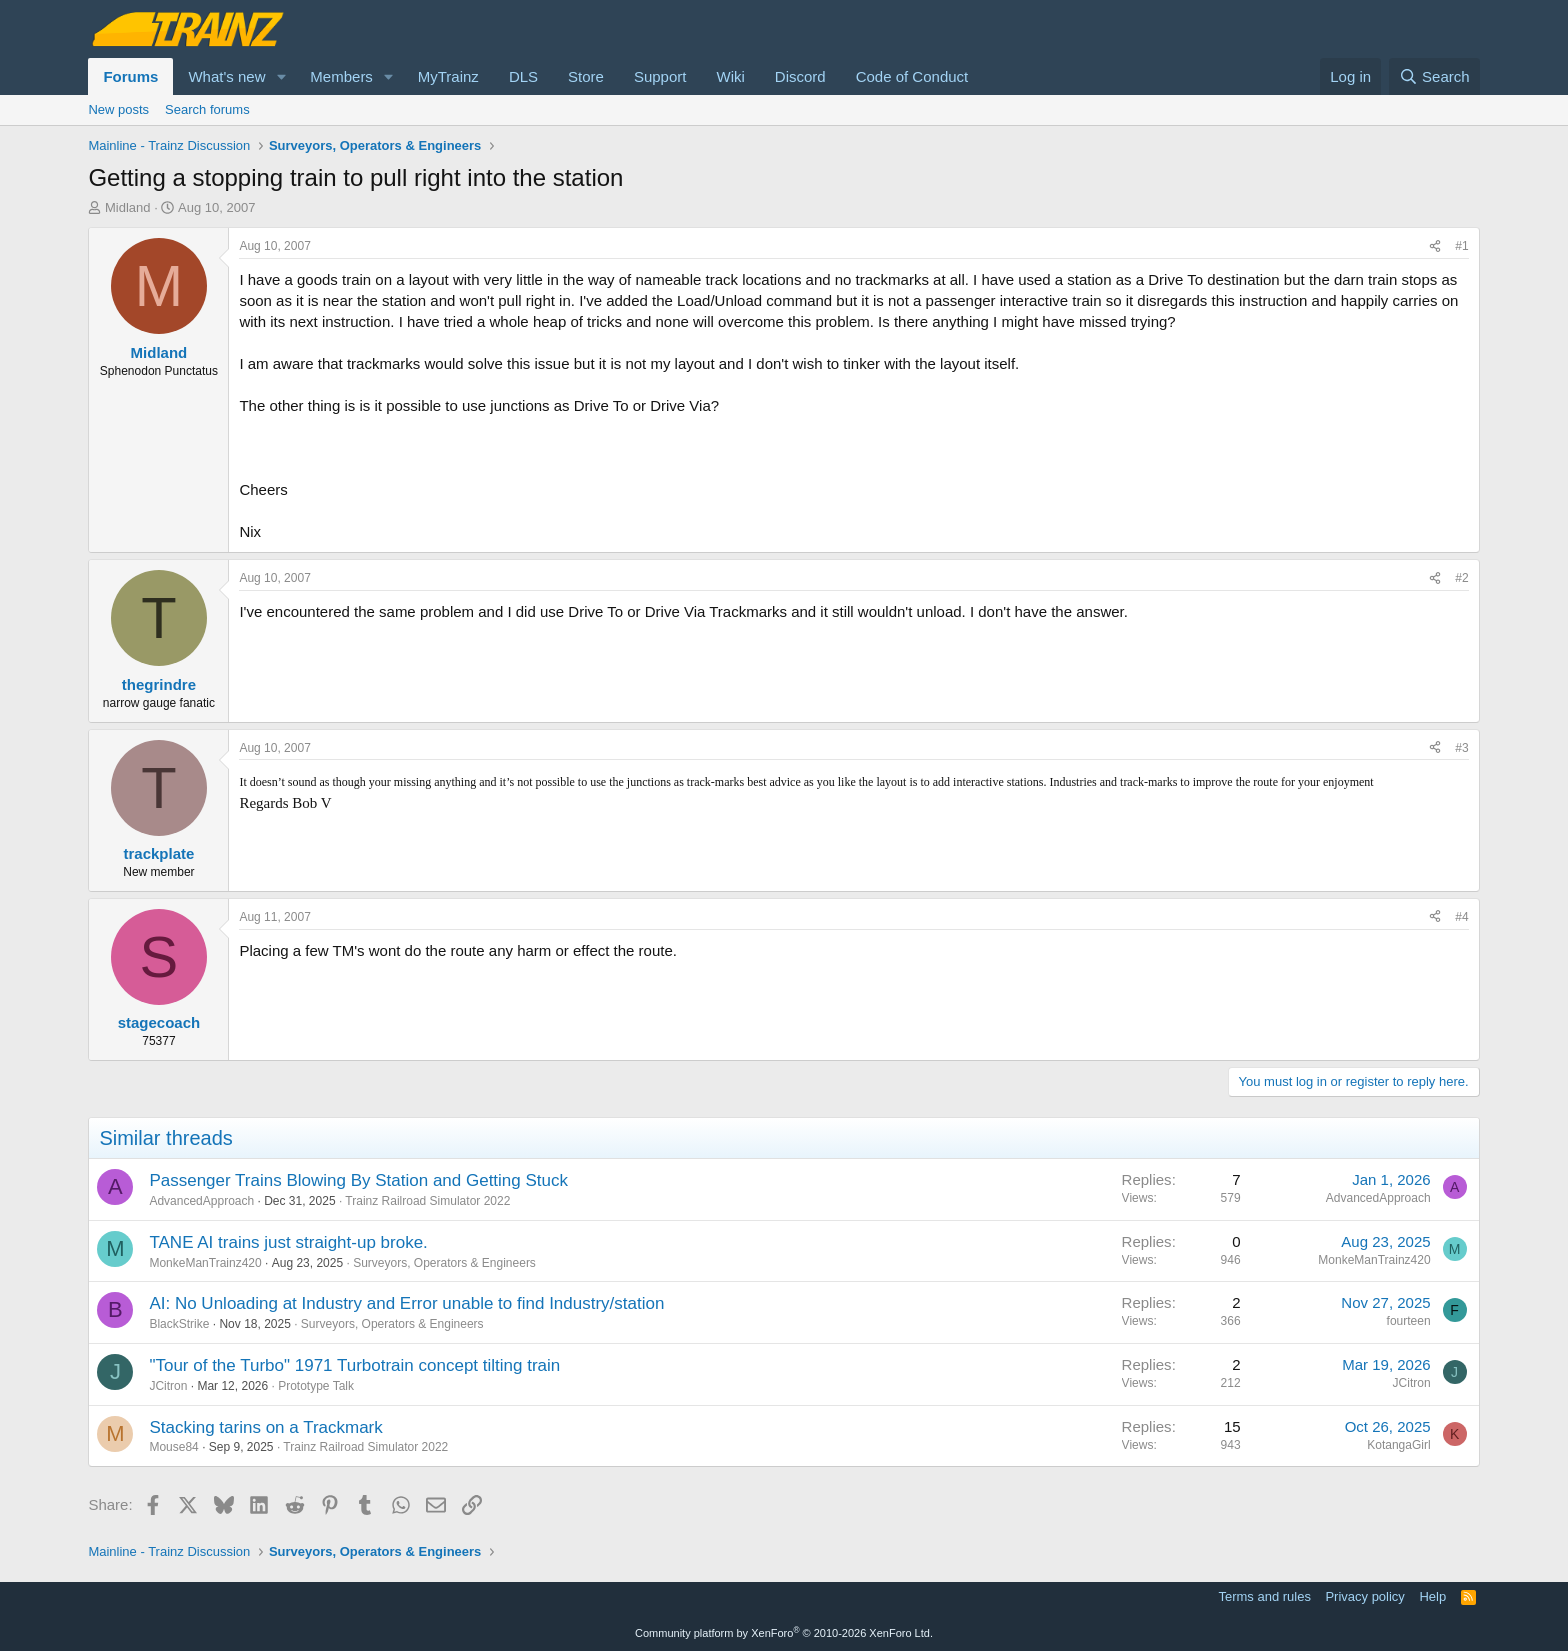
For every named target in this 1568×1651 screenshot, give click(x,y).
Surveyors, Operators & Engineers (444, 1263)
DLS (523, 76)
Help (1432, 1596)
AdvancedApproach (201, 1201)
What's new (226, 76)
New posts (118, 109)
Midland (128, 207)
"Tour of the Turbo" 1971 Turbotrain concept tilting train (354, 1365)
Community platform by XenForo (784, 1633)
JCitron (168, 1386)
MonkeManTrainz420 (205, 1263)
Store (586, 76)
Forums (130, 76)
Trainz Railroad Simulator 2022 (427, 1201)
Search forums (207, 109)
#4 (1461, 917)
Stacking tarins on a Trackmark (265, 1427)
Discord (800, 76)
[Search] (1434, 76)
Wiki (730, 76)
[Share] (1435, 246)
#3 (1461, 748)
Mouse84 (173, 1447)
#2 (1461, 578)
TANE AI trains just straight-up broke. (288, 1242)
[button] (281, 76)
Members (341, 76)
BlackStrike (179, 1324)
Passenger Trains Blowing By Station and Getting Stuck (358, 1180)
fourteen (1409, 1321)
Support (660, 76)
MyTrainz (448, 76)
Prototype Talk (316, 1386)
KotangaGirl (1398, 1445)
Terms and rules (1264, 1596)
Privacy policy (1364, 1596)
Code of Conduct (912, 76)
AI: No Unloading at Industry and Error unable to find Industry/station (406, 1303)
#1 (1461, 246)
